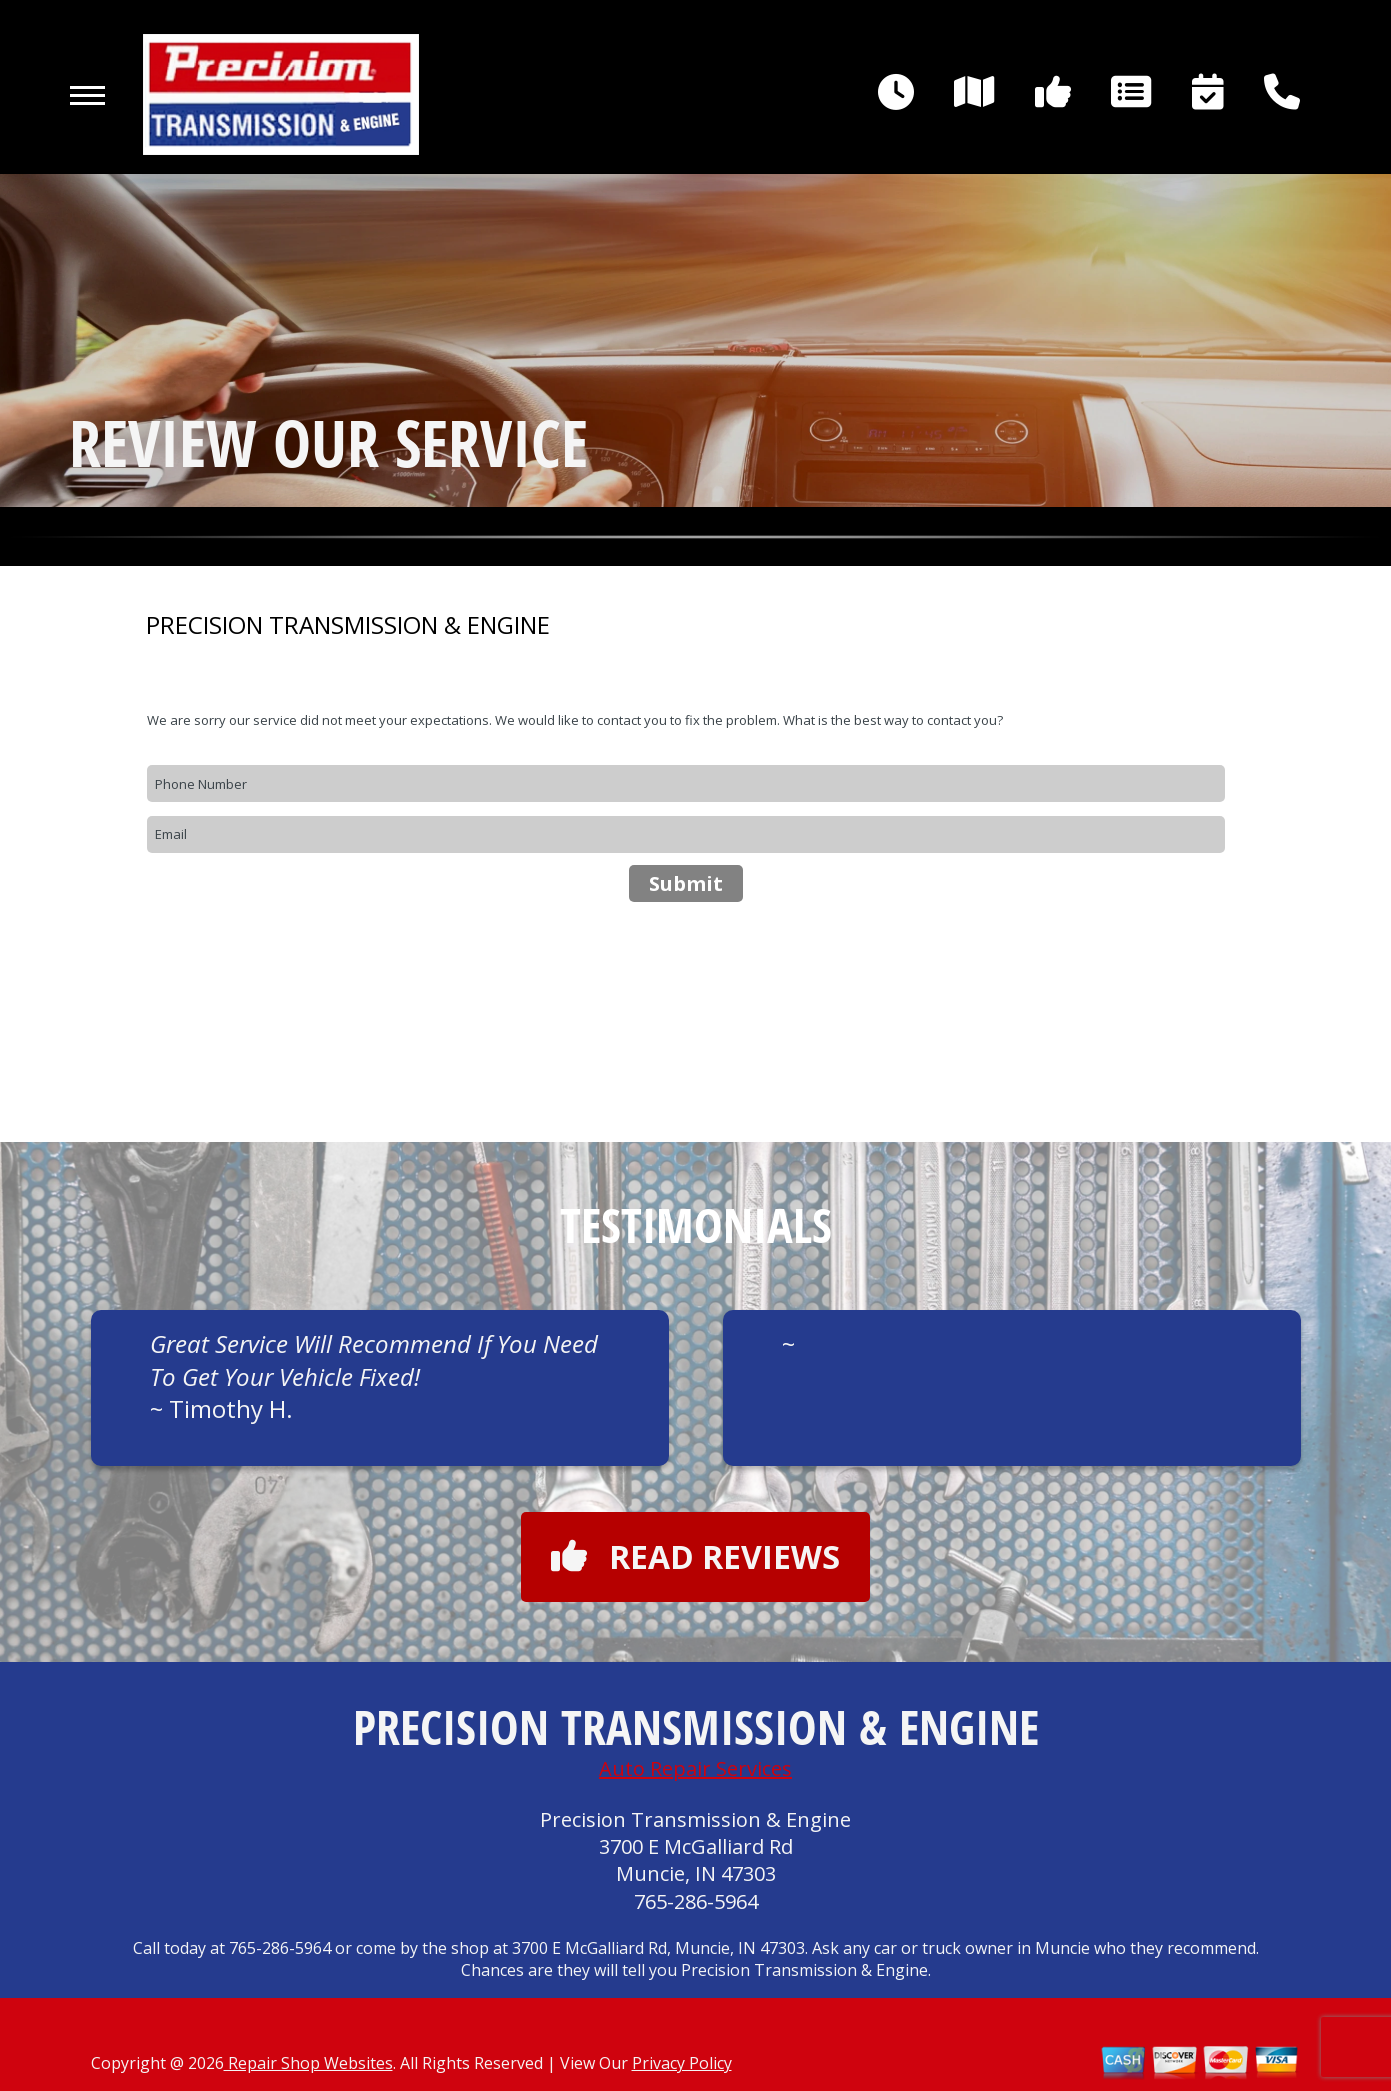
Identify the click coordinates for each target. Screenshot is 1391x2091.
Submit (686, 883)
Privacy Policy (682, 2063)
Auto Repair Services (695, 1768)
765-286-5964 (696, 1901)
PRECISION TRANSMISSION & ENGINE (348, 625)
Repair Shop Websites (308, 2063)
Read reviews (695, 1556)
